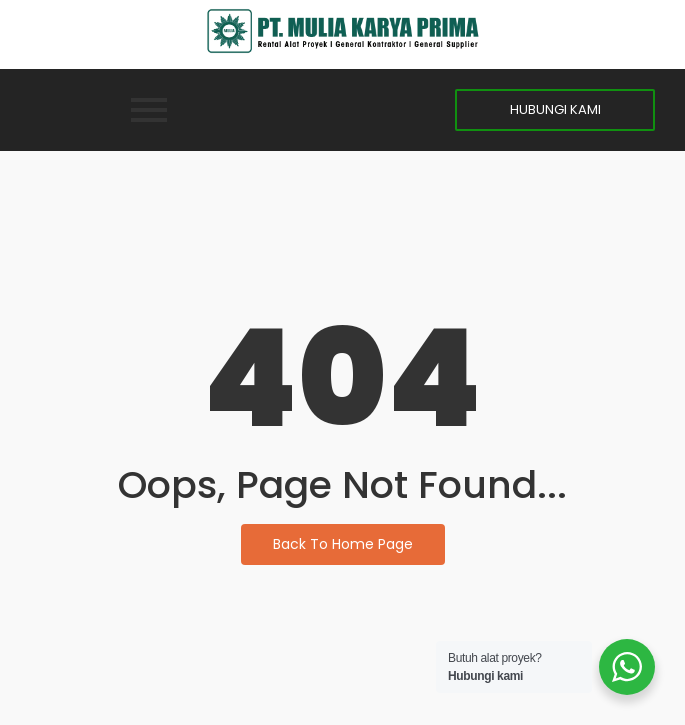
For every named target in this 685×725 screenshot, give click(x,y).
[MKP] (343, 31)
